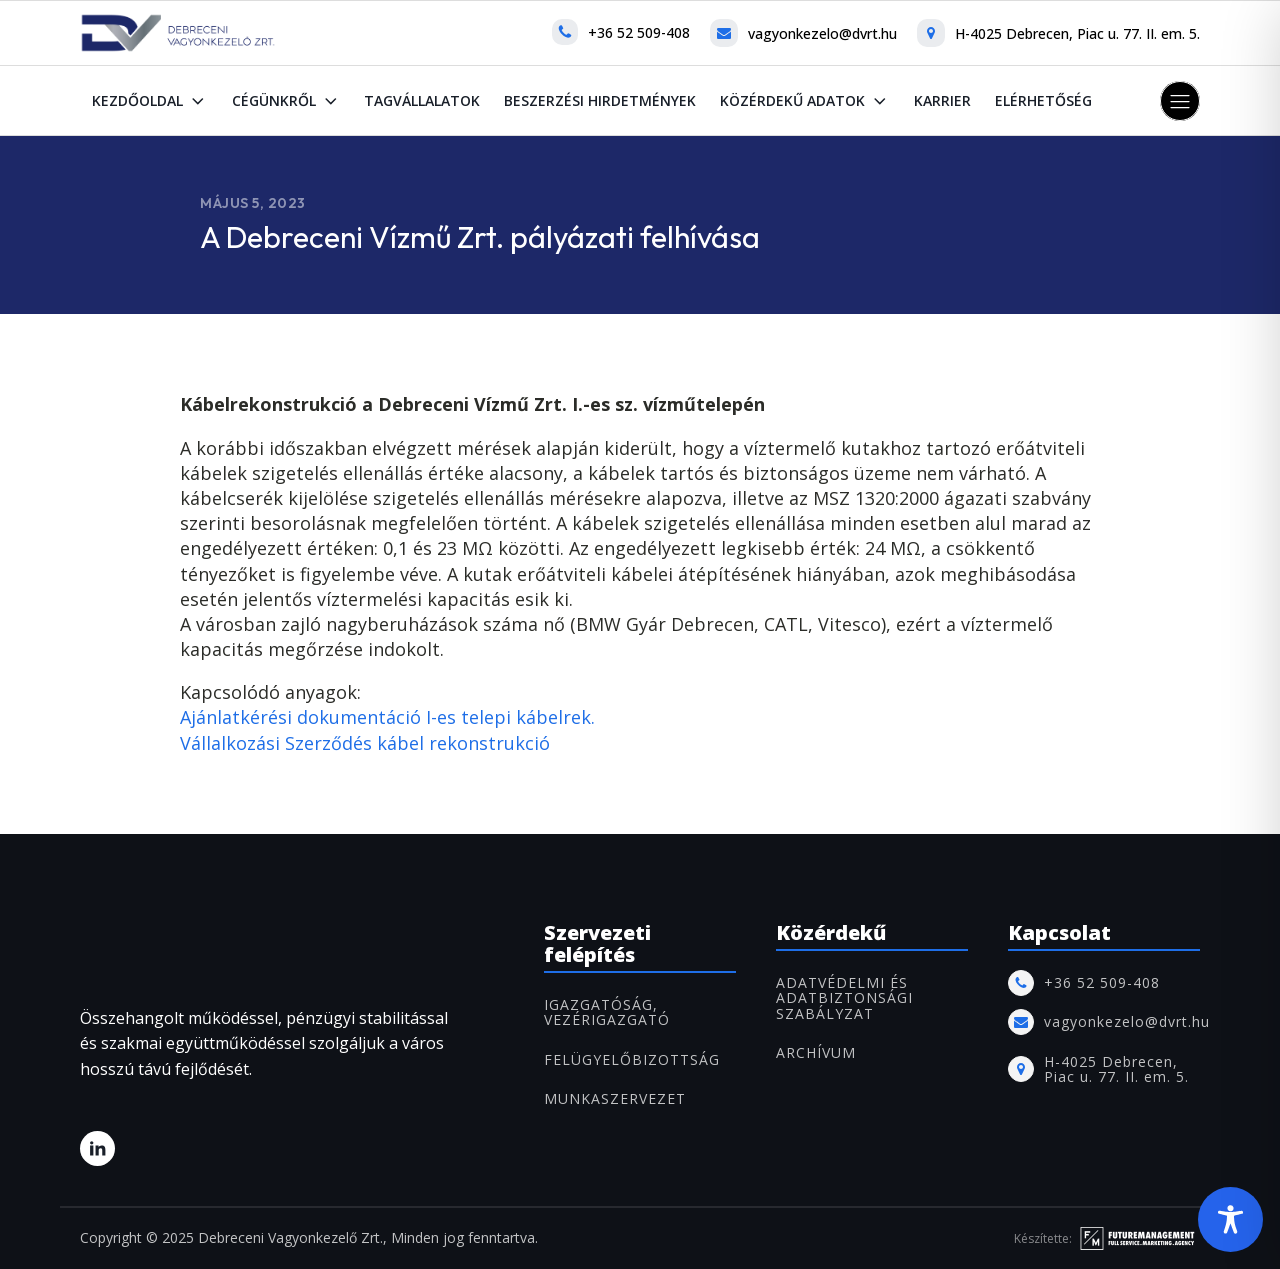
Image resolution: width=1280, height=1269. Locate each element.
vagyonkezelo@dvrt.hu (822, 33)
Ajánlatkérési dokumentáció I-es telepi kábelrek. (387, 717)
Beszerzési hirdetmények (600, 100)
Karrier (942, 100)
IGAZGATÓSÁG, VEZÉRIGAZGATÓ (607, 1012)
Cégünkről (286, 101)
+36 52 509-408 (639, 32)
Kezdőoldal (150, 101)
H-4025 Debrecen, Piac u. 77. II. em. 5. (1077, 33)
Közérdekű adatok (805, 101)
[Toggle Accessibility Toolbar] (1230, 1219)
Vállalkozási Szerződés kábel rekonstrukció (365, 743)
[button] (1180, 101)
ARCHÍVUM (816, 1052)
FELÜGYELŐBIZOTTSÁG (632, 1059)
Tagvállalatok (422, 100)
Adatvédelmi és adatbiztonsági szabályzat (844, 998)
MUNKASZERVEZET (615, 1098)
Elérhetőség (1043, 100)
